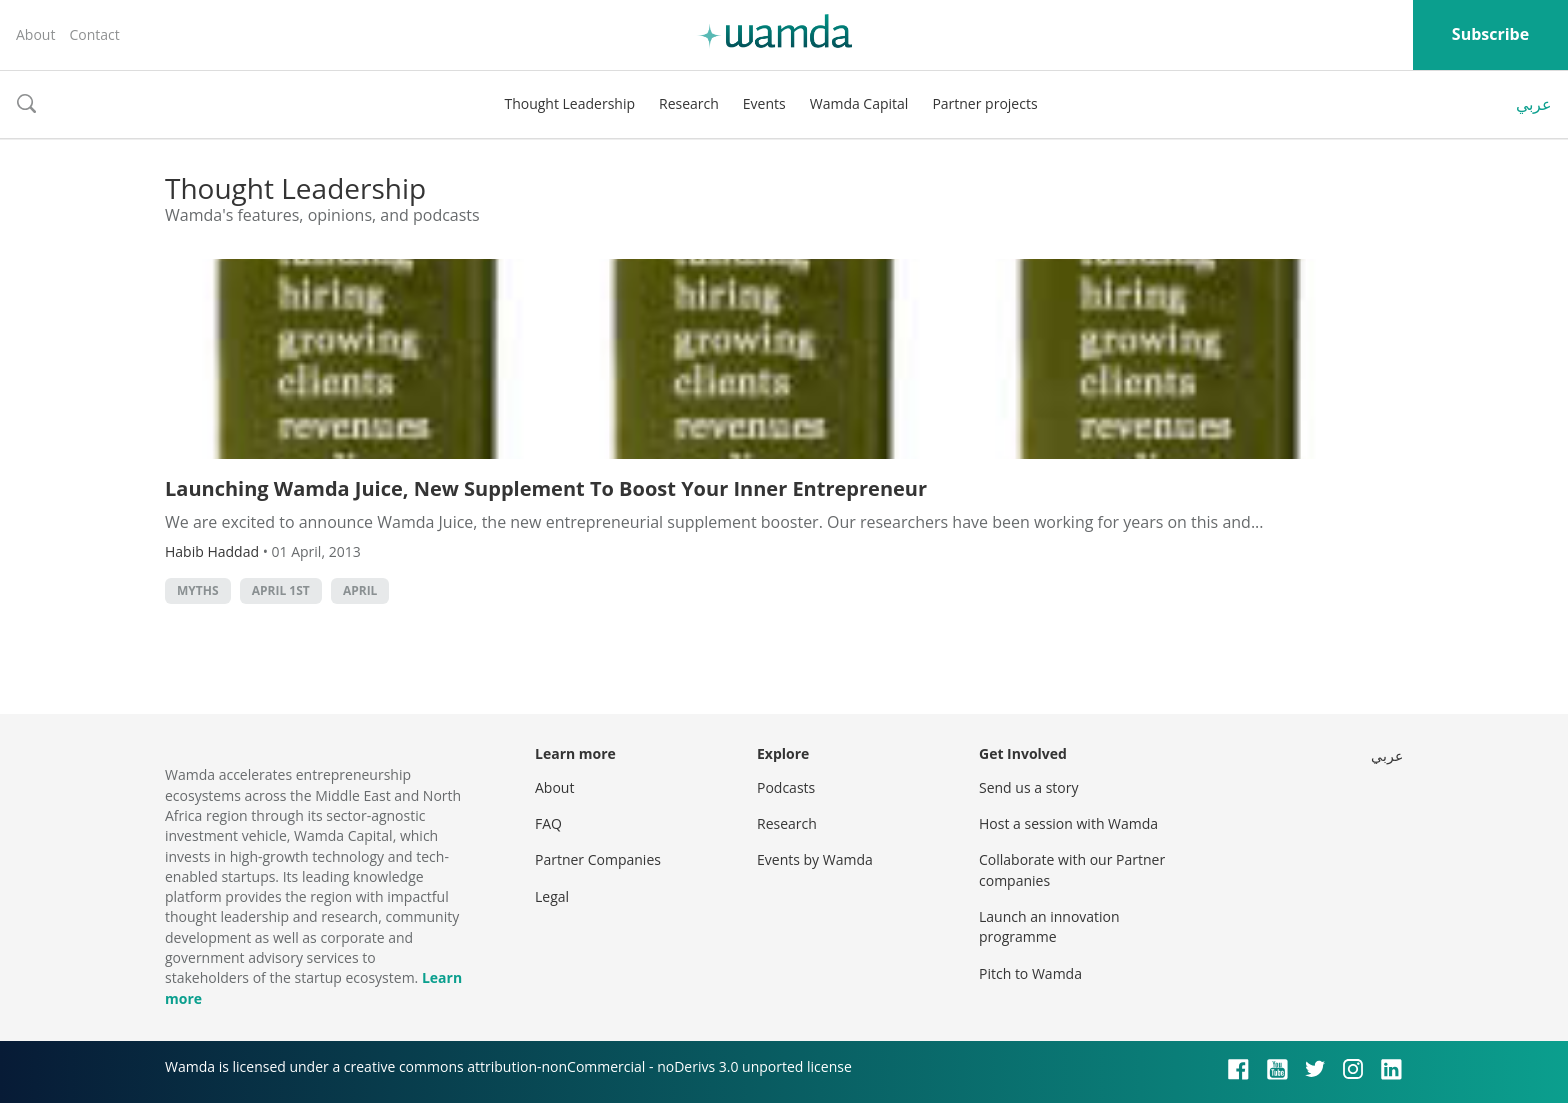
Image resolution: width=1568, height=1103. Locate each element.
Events (764, 103)
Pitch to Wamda (1030, 973)
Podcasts (786, 787)
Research (689, 103)
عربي (1534, 104)
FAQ (548, 823)
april (360, 590)
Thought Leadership (569, 103)
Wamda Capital (859, 103)
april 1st (281, 590)
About (35, 34)
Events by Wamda (815, 859)
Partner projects (984, 103)
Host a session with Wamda (1068, 823)
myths (198, 590)
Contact (94, 34)
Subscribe (1490, 34)
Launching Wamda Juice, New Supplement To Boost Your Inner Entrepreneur (546, 488)
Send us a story (1028, 787)
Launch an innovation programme (1049, 926)
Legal (552, 896)
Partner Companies (598, 859)
